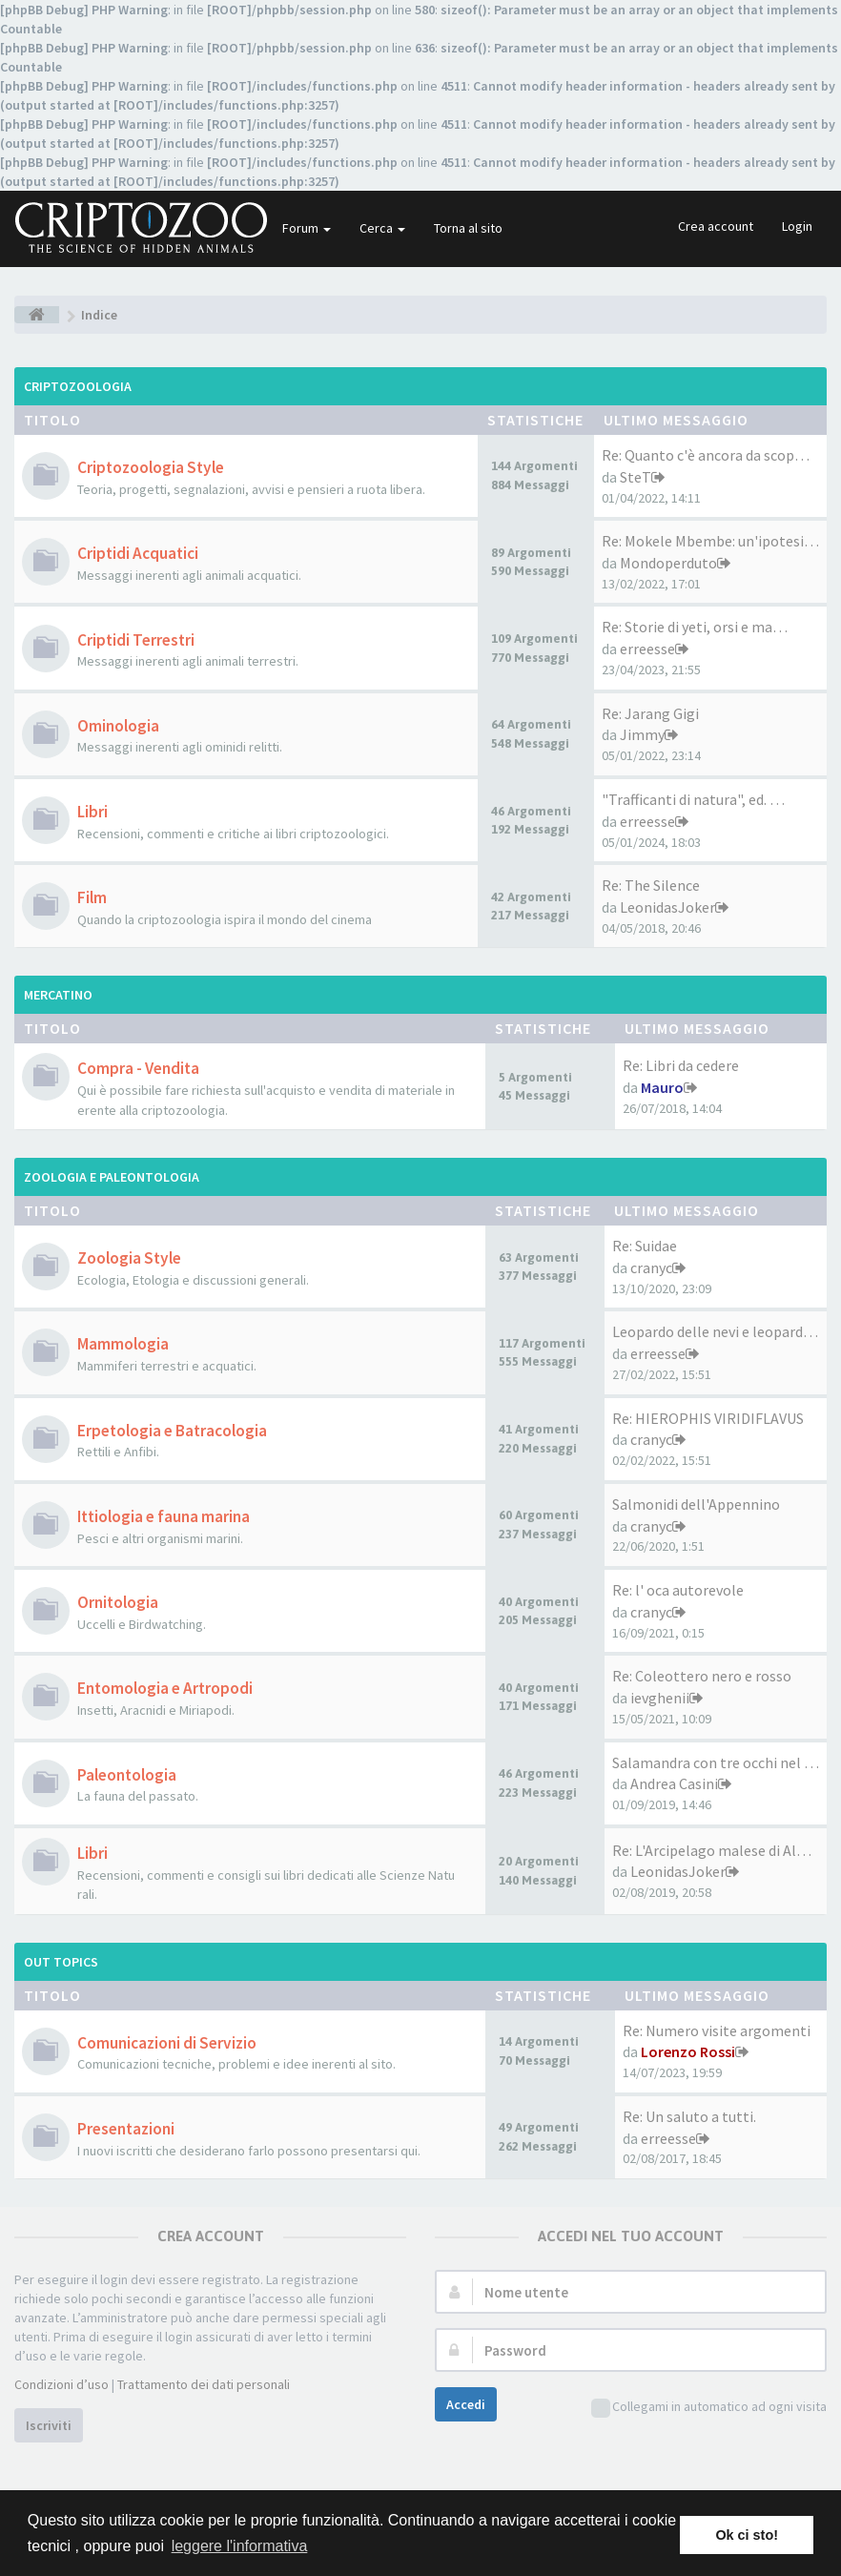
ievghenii (659, 1697)
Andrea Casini (674, 1783)
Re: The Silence (651, 885)
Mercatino (58, 994)
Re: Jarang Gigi (650, 713)
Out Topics (61, 1961)
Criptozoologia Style (150, 467)
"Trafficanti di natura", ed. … (693, 799)
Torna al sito (468, 228)
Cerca (382, 228)
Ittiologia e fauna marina (163, 1516)
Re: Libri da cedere (681, 1065)
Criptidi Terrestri (136, 639)
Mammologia (123, 1343)
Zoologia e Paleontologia (111, 1176)
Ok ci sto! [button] (746, 2535)
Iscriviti (49, 2425)
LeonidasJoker (667, 907)
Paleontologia (126, 1774)
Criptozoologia (78, 386)
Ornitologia (117, 1602)
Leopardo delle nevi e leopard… (715, 1331)
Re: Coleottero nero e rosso (701, 1675)
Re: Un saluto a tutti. (689, 2116)
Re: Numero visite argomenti (716, 2030)
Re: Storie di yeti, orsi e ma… (695, 626)
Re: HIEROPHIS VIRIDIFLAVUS (708, 1418)
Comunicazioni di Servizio (166, 2042)
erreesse (647, 648)
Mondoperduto (668, 562)
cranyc (651, 1267)
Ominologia (118, 725)
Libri (92, 811)
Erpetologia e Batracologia (172, 1430)
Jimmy (642, 734)
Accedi (465, 2404)
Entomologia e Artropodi (165, 1688)
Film (92, 897)
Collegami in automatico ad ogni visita (709, 2408)
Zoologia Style (129, 1257)
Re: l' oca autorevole (678, 1589)
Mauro (662, 1087)
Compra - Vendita (138, 1068)
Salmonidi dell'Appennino (696, 1504)
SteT (635, 476)
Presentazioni (125, 2128)
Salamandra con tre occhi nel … (715, 1762)
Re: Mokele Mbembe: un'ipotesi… (710, 540)
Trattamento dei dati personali (203, 2384)
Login (797, 226)
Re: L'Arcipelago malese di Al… (711, 1850)
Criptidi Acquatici (137, 553)
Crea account (715, 226)
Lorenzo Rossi (688, 2051)
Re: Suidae (644, 1245)
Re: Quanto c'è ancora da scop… (706, 454)
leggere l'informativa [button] (240, 2546)
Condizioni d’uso (61, 2384)
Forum (306, 228)
